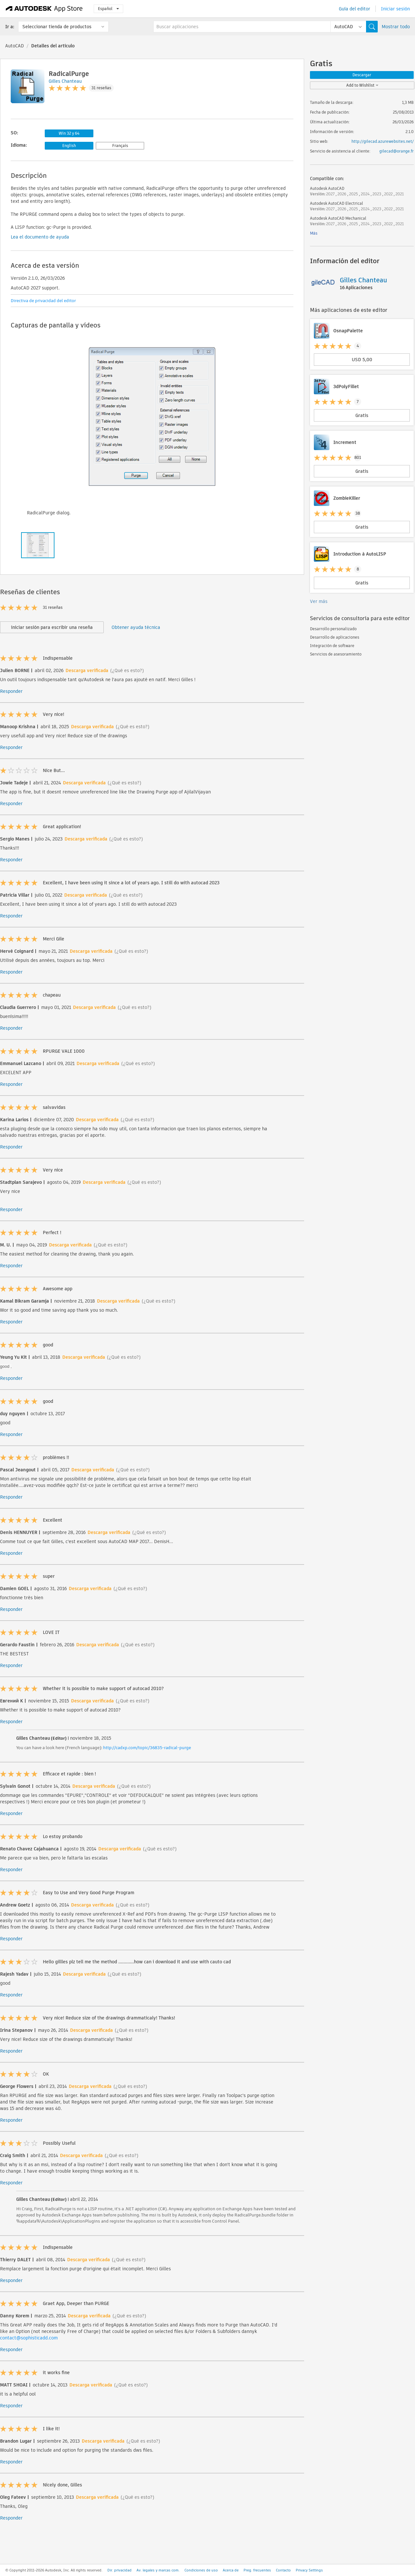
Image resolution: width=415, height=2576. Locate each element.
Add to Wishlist (362, 85)
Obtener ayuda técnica (136, 627)
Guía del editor (354, 9)
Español (108, 8)
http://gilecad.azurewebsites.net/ (382, 141)
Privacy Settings (309, 2570)
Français (120, 145)
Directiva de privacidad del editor (43, 301)
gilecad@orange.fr (396, 151)
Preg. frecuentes (257, 2570)
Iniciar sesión (395, 9)
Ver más (318, 601)
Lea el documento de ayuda (40, 237)
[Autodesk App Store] (44, 9)
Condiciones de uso (201, 2570)
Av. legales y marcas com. (158, 2570)
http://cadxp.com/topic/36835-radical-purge (147, 1748)
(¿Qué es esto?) (127, 670)
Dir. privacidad (119, 2570)
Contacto (283, 2570)
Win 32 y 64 (69, 133)
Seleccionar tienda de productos (56, 26)
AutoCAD (14, 46)
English (69, 145)
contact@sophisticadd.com (29, 2338)
